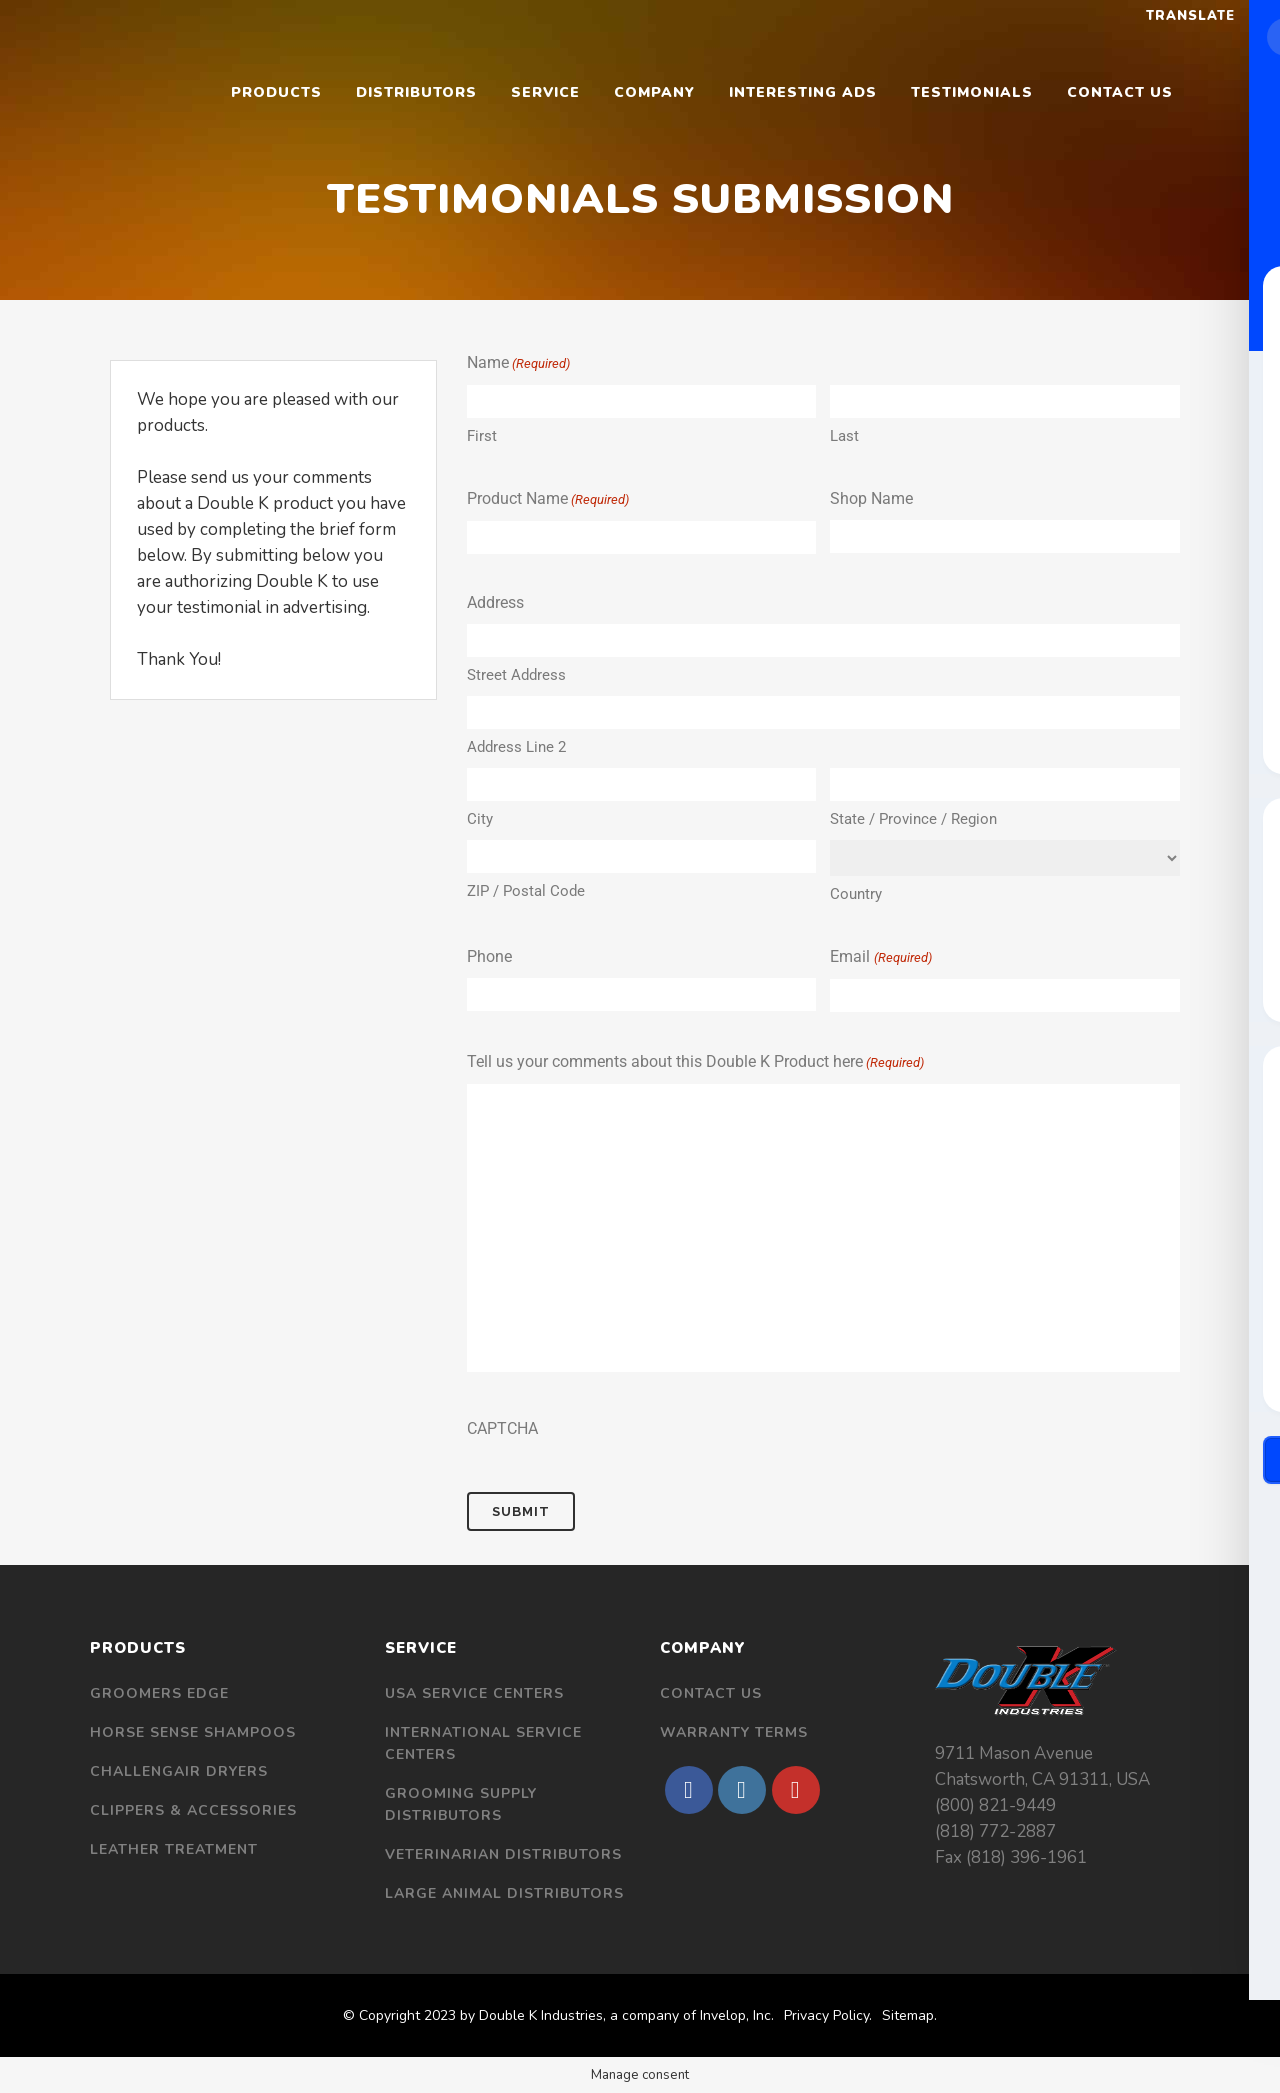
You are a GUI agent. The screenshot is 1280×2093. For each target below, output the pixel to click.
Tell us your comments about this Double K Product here (695, 1063)
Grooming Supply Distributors (461, 1804)
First (482, 436)
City (480, 819)
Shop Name (871, 498)
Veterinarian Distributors (503, 1854)
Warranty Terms (734, 1732)
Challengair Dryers (179, 1771)
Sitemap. (909, 2015)
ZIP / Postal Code (526, 891)
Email (880, 958)
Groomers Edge (159, 1693)
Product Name (548, 500)
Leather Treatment (174, 1849)
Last (844, 436)
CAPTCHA (502, 1428)
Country (856, 894)
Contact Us (711, 1693)
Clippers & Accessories (193, 1810)
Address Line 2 (516, 747)
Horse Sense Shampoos (193, 1732)
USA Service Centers (474, 1693)
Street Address (516, 675)
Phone (489, 956)
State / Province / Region (913, 819)
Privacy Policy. (828, 2015)
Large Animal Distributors (504, 1893)
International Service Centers (483, 1743)
